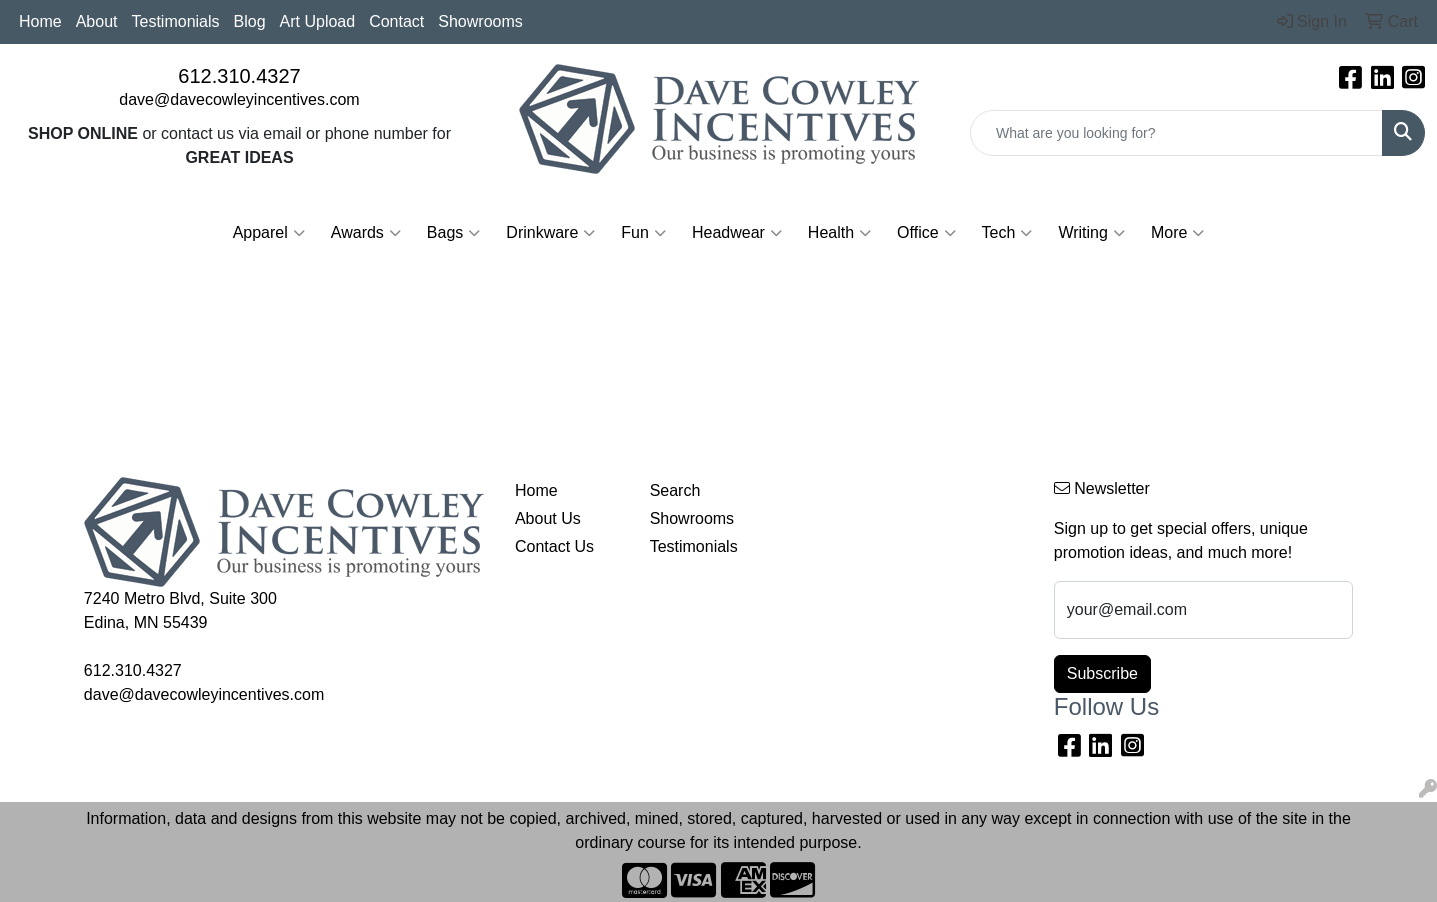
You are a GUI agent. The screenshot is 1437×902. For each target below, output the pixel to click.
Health (839, 233)
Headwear (737, 233)
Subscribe (1102, 673)
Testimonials (176, 21)
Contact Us (554, 546)
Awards (366, 233)
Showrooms (480, 21)
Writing (1091, 233)
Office (926, 233)
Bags (453, 233)
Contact (396, 21)
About (97, 21)
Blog (250, 21)
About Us (548, 518)
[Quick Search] (1176, 133)
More (1177, 233)
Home (40, 21)
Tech (1007, 233)
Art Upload (318, 21)
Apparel (269, 233)
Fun (643, 233)
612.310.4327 (239, 76)
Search (675, 490)
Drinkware (550, 233)
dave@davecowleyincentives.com (239, 99)
